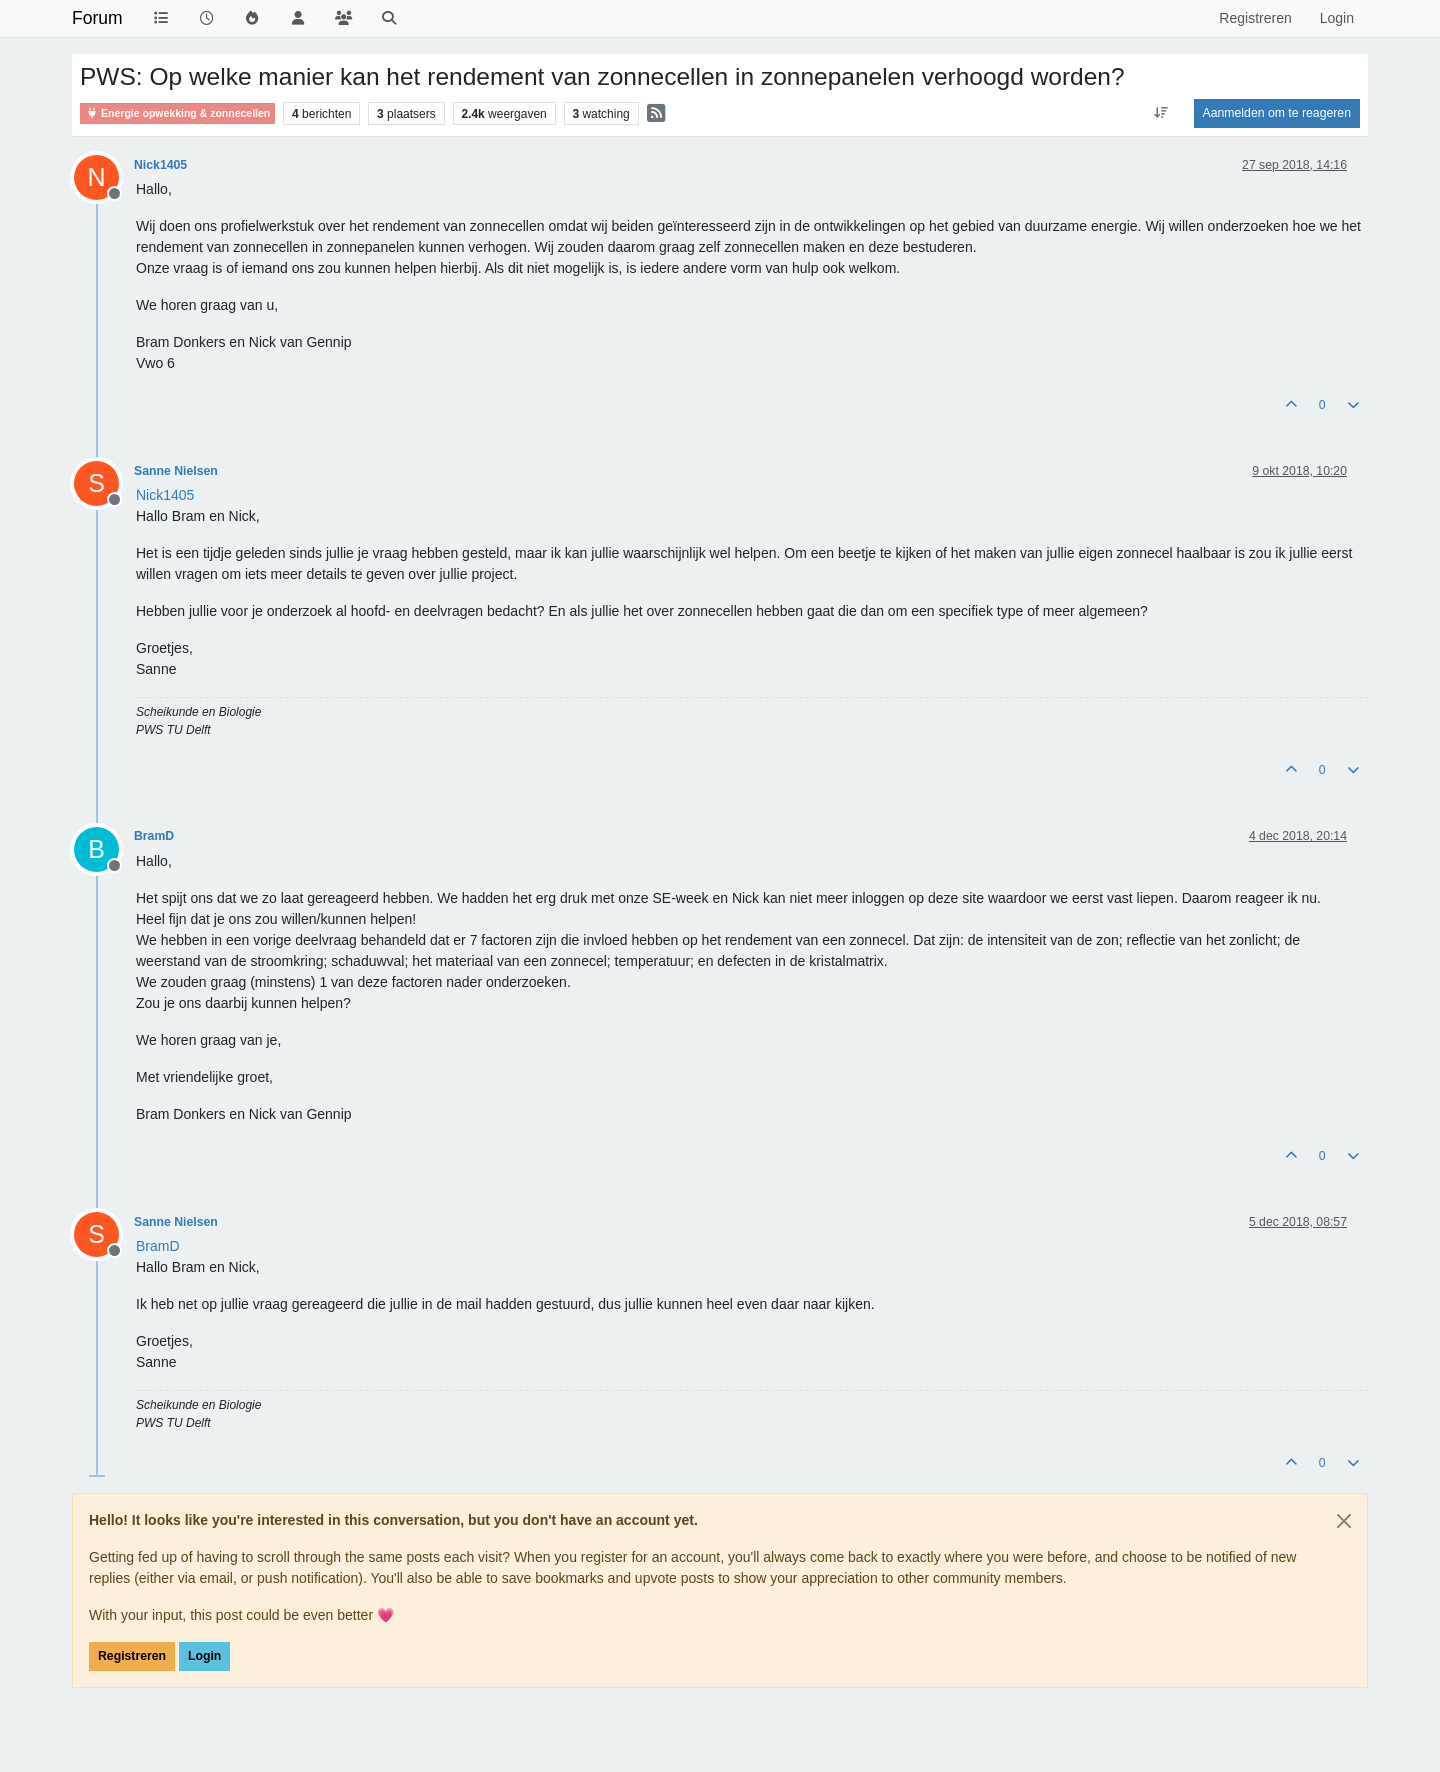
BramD (154, 836)
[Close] (1344, 1521)
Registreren (132, 1656)
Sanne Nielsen (176, 471)
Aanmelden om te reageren (1277, 113)
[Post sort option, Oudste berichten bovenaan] (1160, 113)
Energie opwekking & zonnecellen (177, 113)
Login (204, 1656)
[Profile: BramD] (158, 1246)
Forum (97, 18)
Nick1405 (160, 165)
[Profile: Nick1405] (165, 495)
